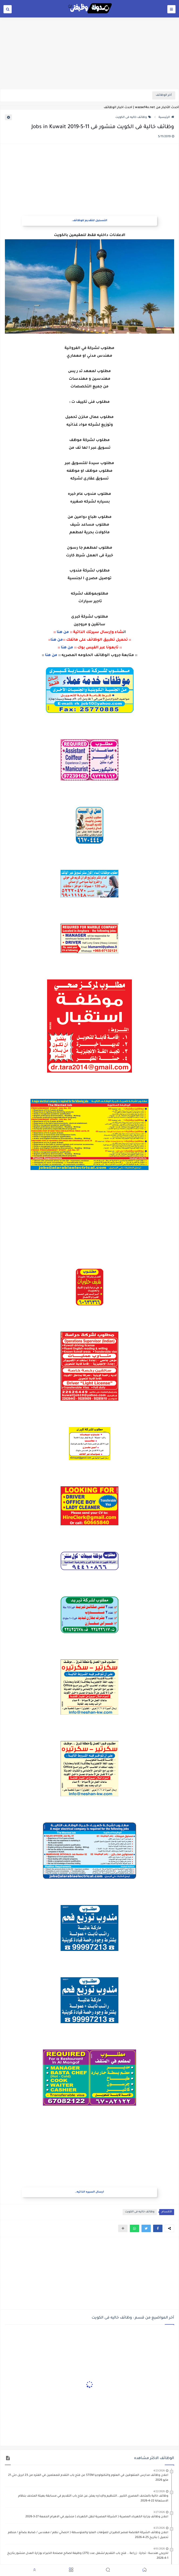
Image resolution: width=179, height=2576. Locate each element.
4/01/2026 (159, 2548)
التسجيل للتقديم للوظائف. (89, 220)
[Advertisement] (89, 53)
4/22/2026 (159, 2491)
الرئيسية (166, 117)
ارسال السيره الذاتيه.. (89, 2192)
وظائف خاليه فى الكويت (133, 117)
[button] (157, 2228)
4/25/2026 (159, 2527)
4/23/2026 (159, 2470)
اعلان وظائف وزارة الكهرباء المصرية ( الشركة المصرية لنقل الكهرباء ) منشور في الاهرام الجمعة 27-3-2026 (96, 2516)
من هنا (63, 632)
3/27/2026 (159, 2512)
